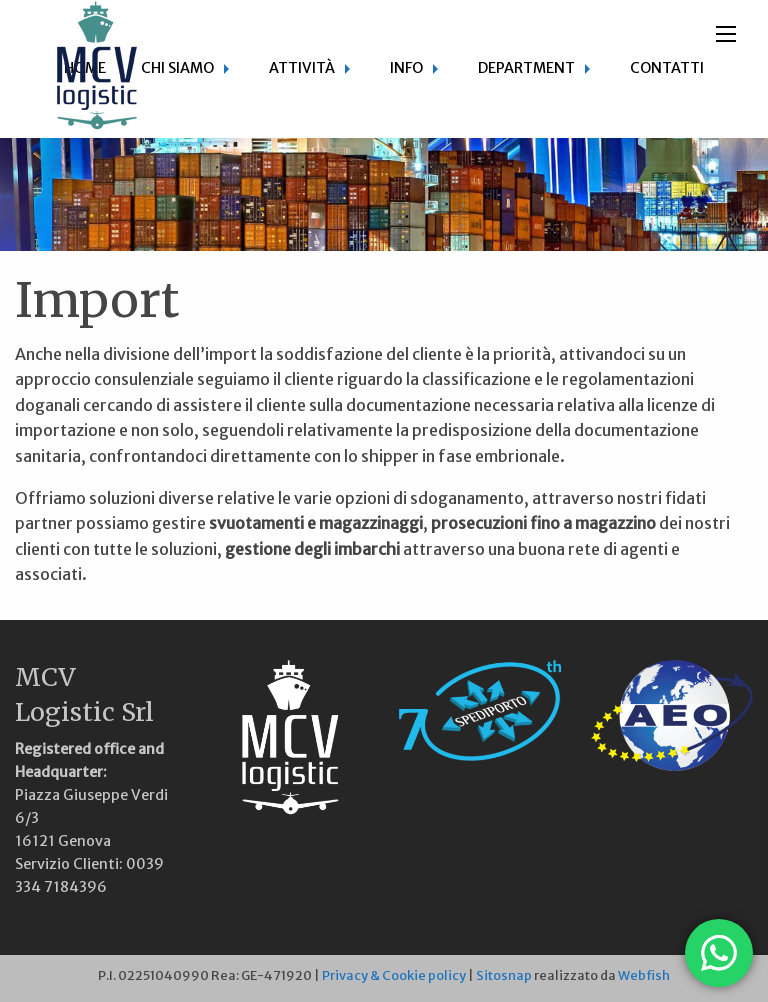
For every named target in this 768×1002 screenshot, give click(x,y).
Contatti (667, 68)
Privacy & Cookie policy (394, 975)
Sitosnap (504, 975)
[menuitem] (187, 69)
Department (526, 68)
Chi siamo (177, 68)
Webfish (644, 975)
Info (406, 68)
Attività (302, 68)
